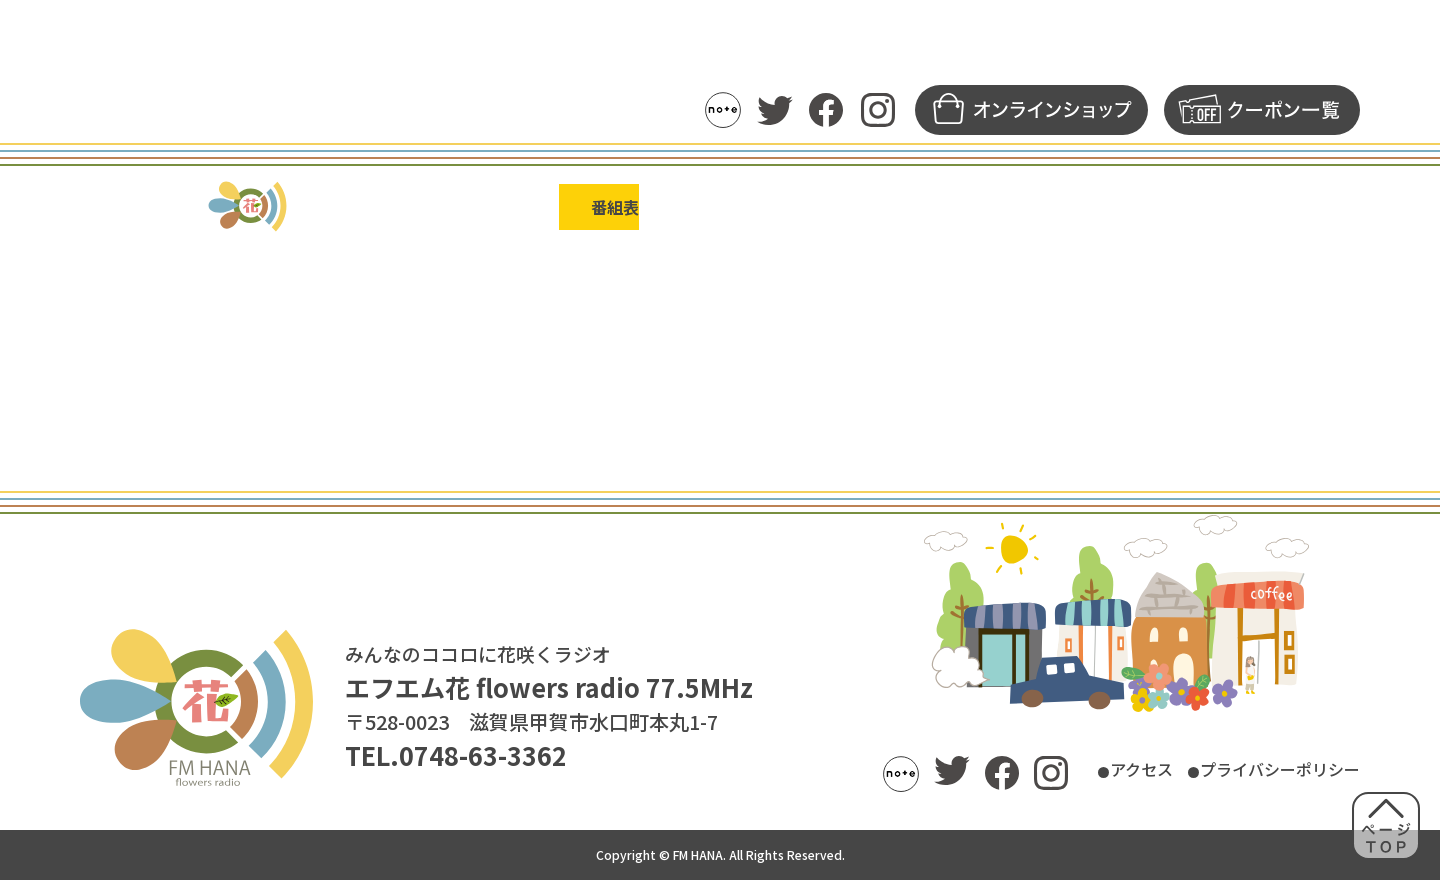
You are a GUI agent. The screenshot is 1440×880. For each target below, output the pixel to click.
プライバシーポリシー (1260, 770)
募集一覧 (1132, 206)
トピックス (423, 206)
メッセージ (996, 206)
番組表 (549, 206)
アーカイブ (853, 206)
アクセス (1088, 770)
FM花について (1279, 206)
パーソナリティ (693, 206)
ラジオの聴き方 (262, 206)
